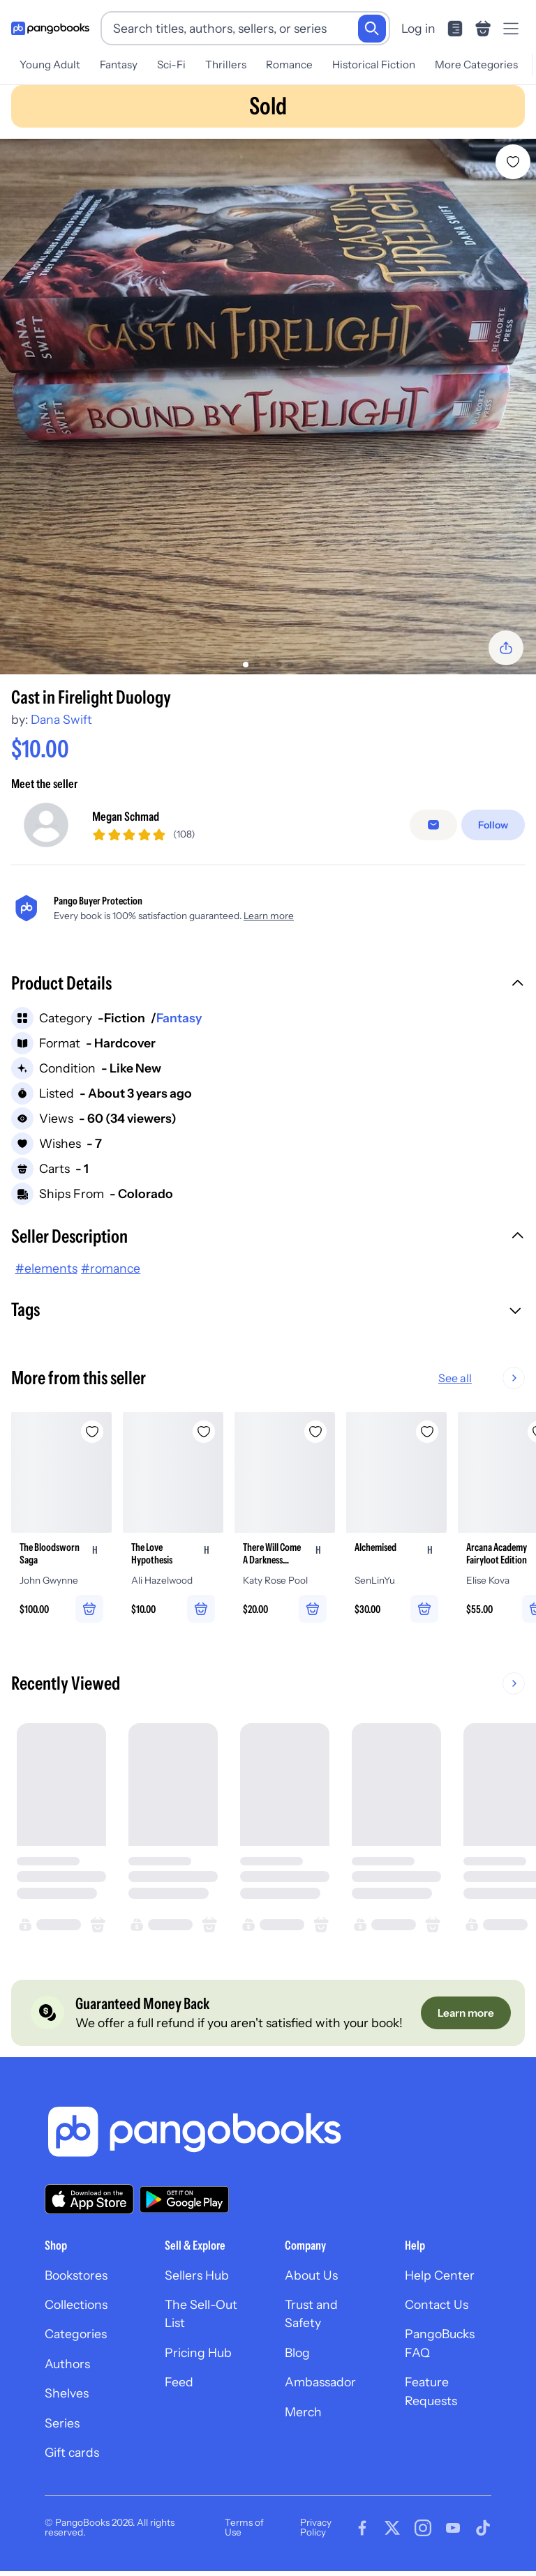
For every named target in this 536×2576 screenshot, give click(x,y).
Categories (76, 2334)
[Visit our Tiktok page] (483, 2528)
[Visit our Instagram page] (423, 2528)
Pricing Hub (198, 2353)
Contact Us (436, 2305)
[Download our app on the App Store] (89, 2200)
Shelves (67, 2393)
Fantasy (118, 64)
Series (62, 2423)
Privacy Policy (316, 2527)
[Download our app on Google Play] (184, 2199)
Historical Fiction (373, 64)
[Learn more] (466, 2013)
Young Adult (50, 64)
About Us (311, 2275)
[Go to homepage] (50, 29)
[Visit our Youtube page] (453, 2528)
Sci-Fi (171, 64)
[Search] (372, 29)
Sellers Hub (197, 2275)
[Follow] (493, 825)
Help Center (440, 2275)
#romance (110, 1268)
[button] (268, 984)
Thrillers (225, 64)
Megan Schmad (125, 816)
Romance (289, 64)
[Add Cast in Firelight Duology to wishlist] (513, 161)
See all (499, 1378)
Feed (179, 2382)
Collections (76, 2305)
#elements (46, 1268)
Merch (303, 2411)
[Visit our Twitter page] (392, 2528)
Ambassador (320, 2382)
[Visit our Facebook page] (362, 2528)
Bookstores (76, 2275)
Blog (297, 2353)
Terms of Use (244, 2527)
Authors (67, 2364)
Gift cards (72, 2453)
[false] (433, 825)
